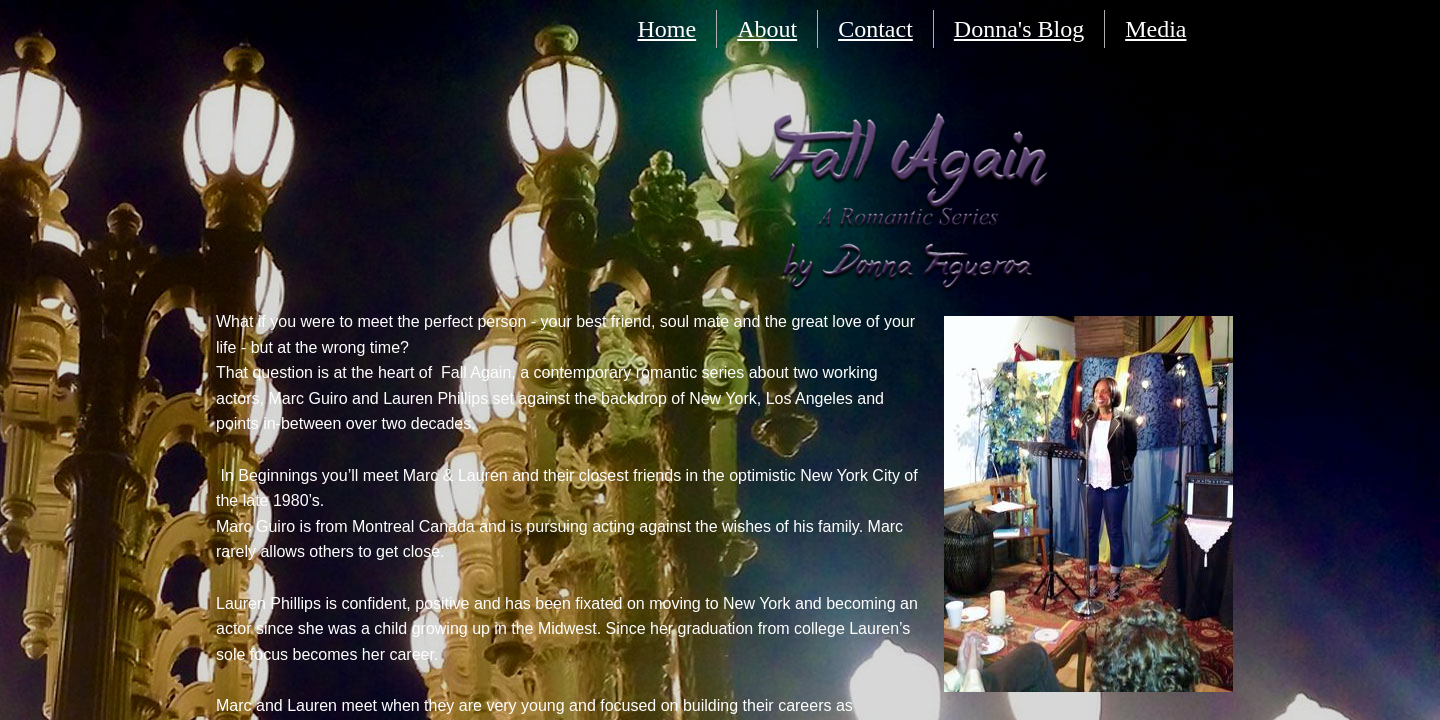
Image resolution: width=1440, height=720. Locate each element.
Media (1155, 29)
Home (667, 29)
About (767, 29)
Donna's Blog (1019, 29)
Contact (875, 29)
